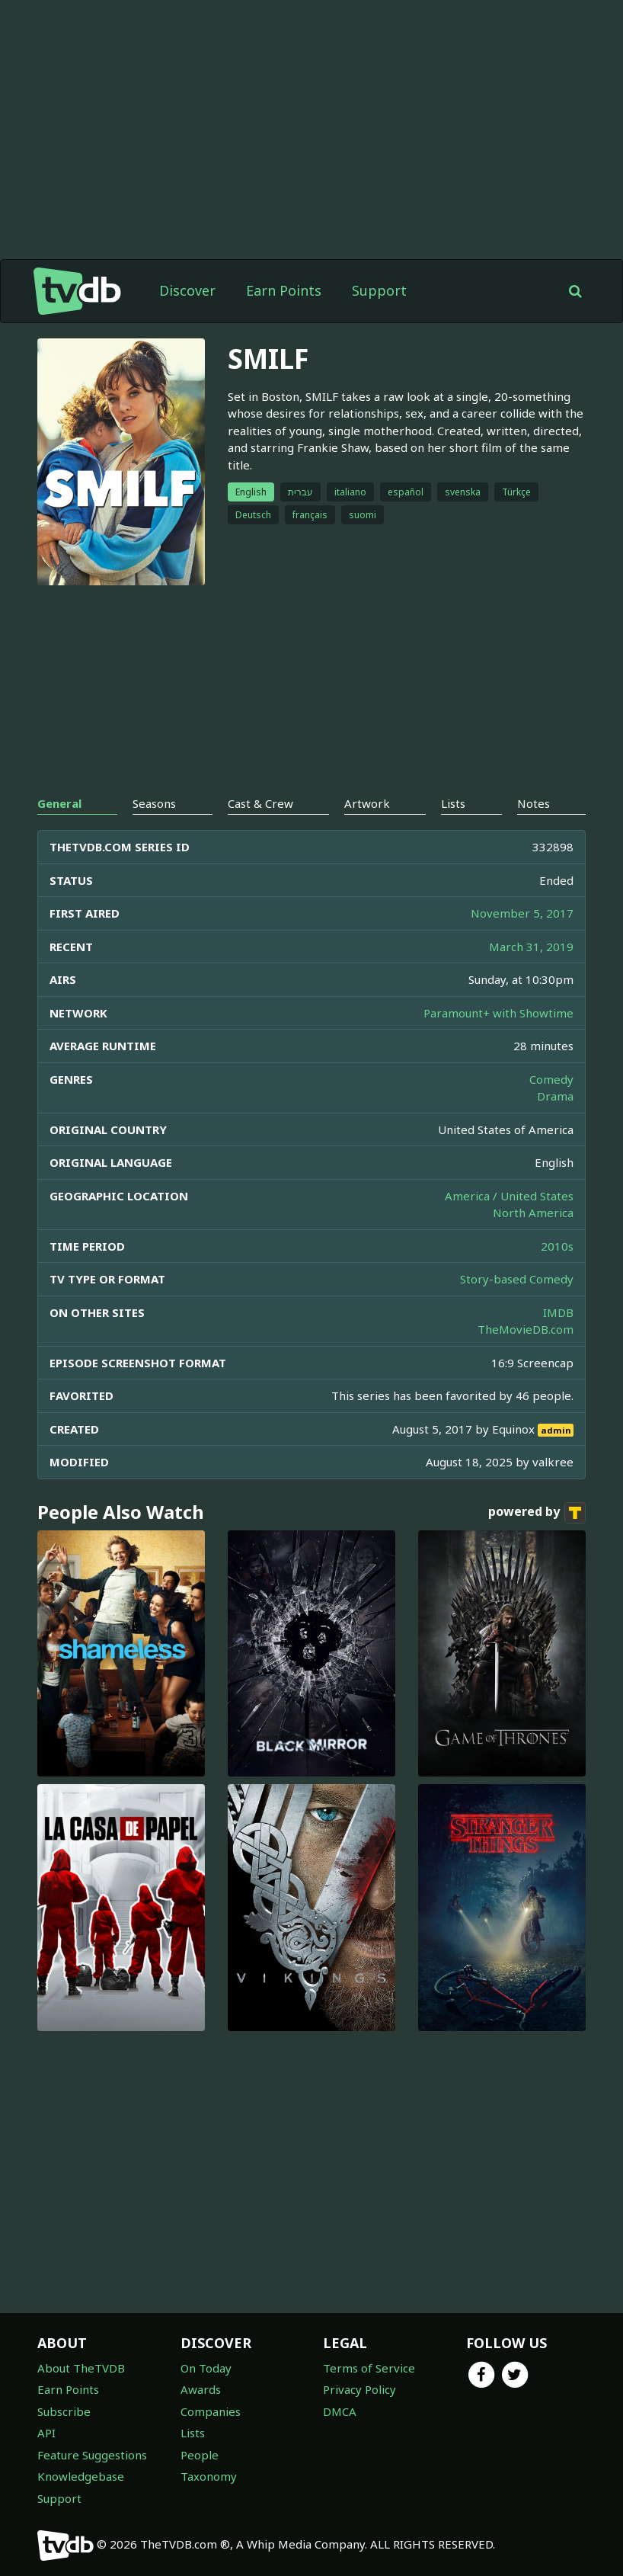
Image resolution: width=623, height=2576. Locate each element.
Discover (187, 290)
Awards (201, 2389)
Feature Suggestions (92, 2454)
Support (379, 290)
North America (533, 1212)
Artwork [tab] (367, 803)
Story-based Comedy (516, 1278)
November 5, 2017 (522, 913)
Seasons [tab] (154, 803)
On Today (206, 2368)
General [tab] (59, 803)
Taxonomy (209, 2476)
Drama (555, 1096)
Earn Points (283, 290)
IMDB (558, 1312)
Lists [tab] (453, 803)
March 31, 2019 (531, 946)
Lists (193, 2432)
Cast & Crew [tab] (260, 803)
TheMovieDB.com (525, 1329)
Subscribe (64, 2411)
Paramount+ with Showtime (498, 1012)
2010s (557, 1246)
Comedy (551, 1079)
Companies (211, 2411)
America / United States (509, 1195)
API (46, 2432)
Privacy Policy (359, 2389)
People (200, 2454)
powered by (537, 1512)
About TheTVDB (81, 2368)
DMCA (339, 2411)
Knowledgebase (80, 2476)
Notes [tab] (533, 803)
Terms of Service (369, 2368)
